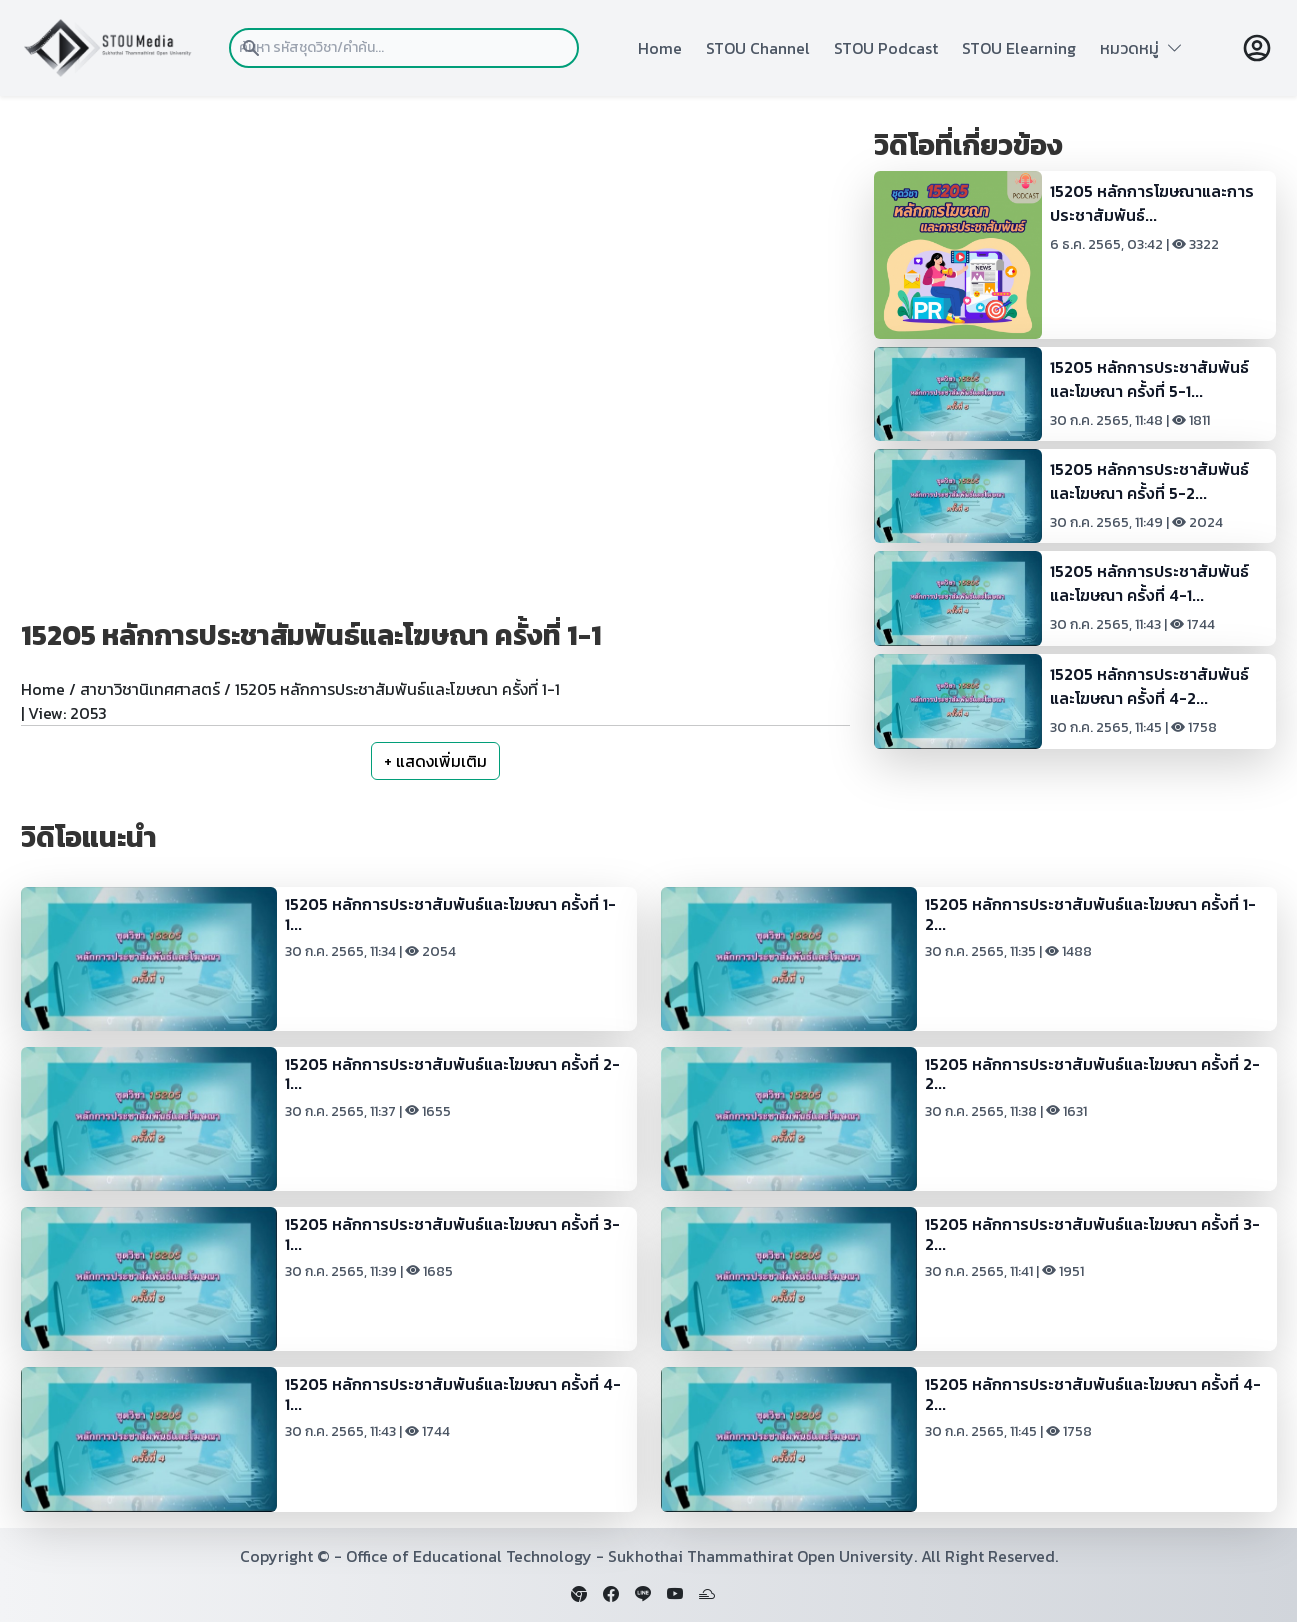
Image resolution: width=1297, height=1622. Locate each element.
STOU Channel (758, 48)
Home (660, 48)
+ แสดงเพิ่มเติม (435, 761)
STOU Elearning (1019, 48)
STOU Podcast (886, 48)
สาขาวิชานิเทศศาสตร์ (150, 689)
